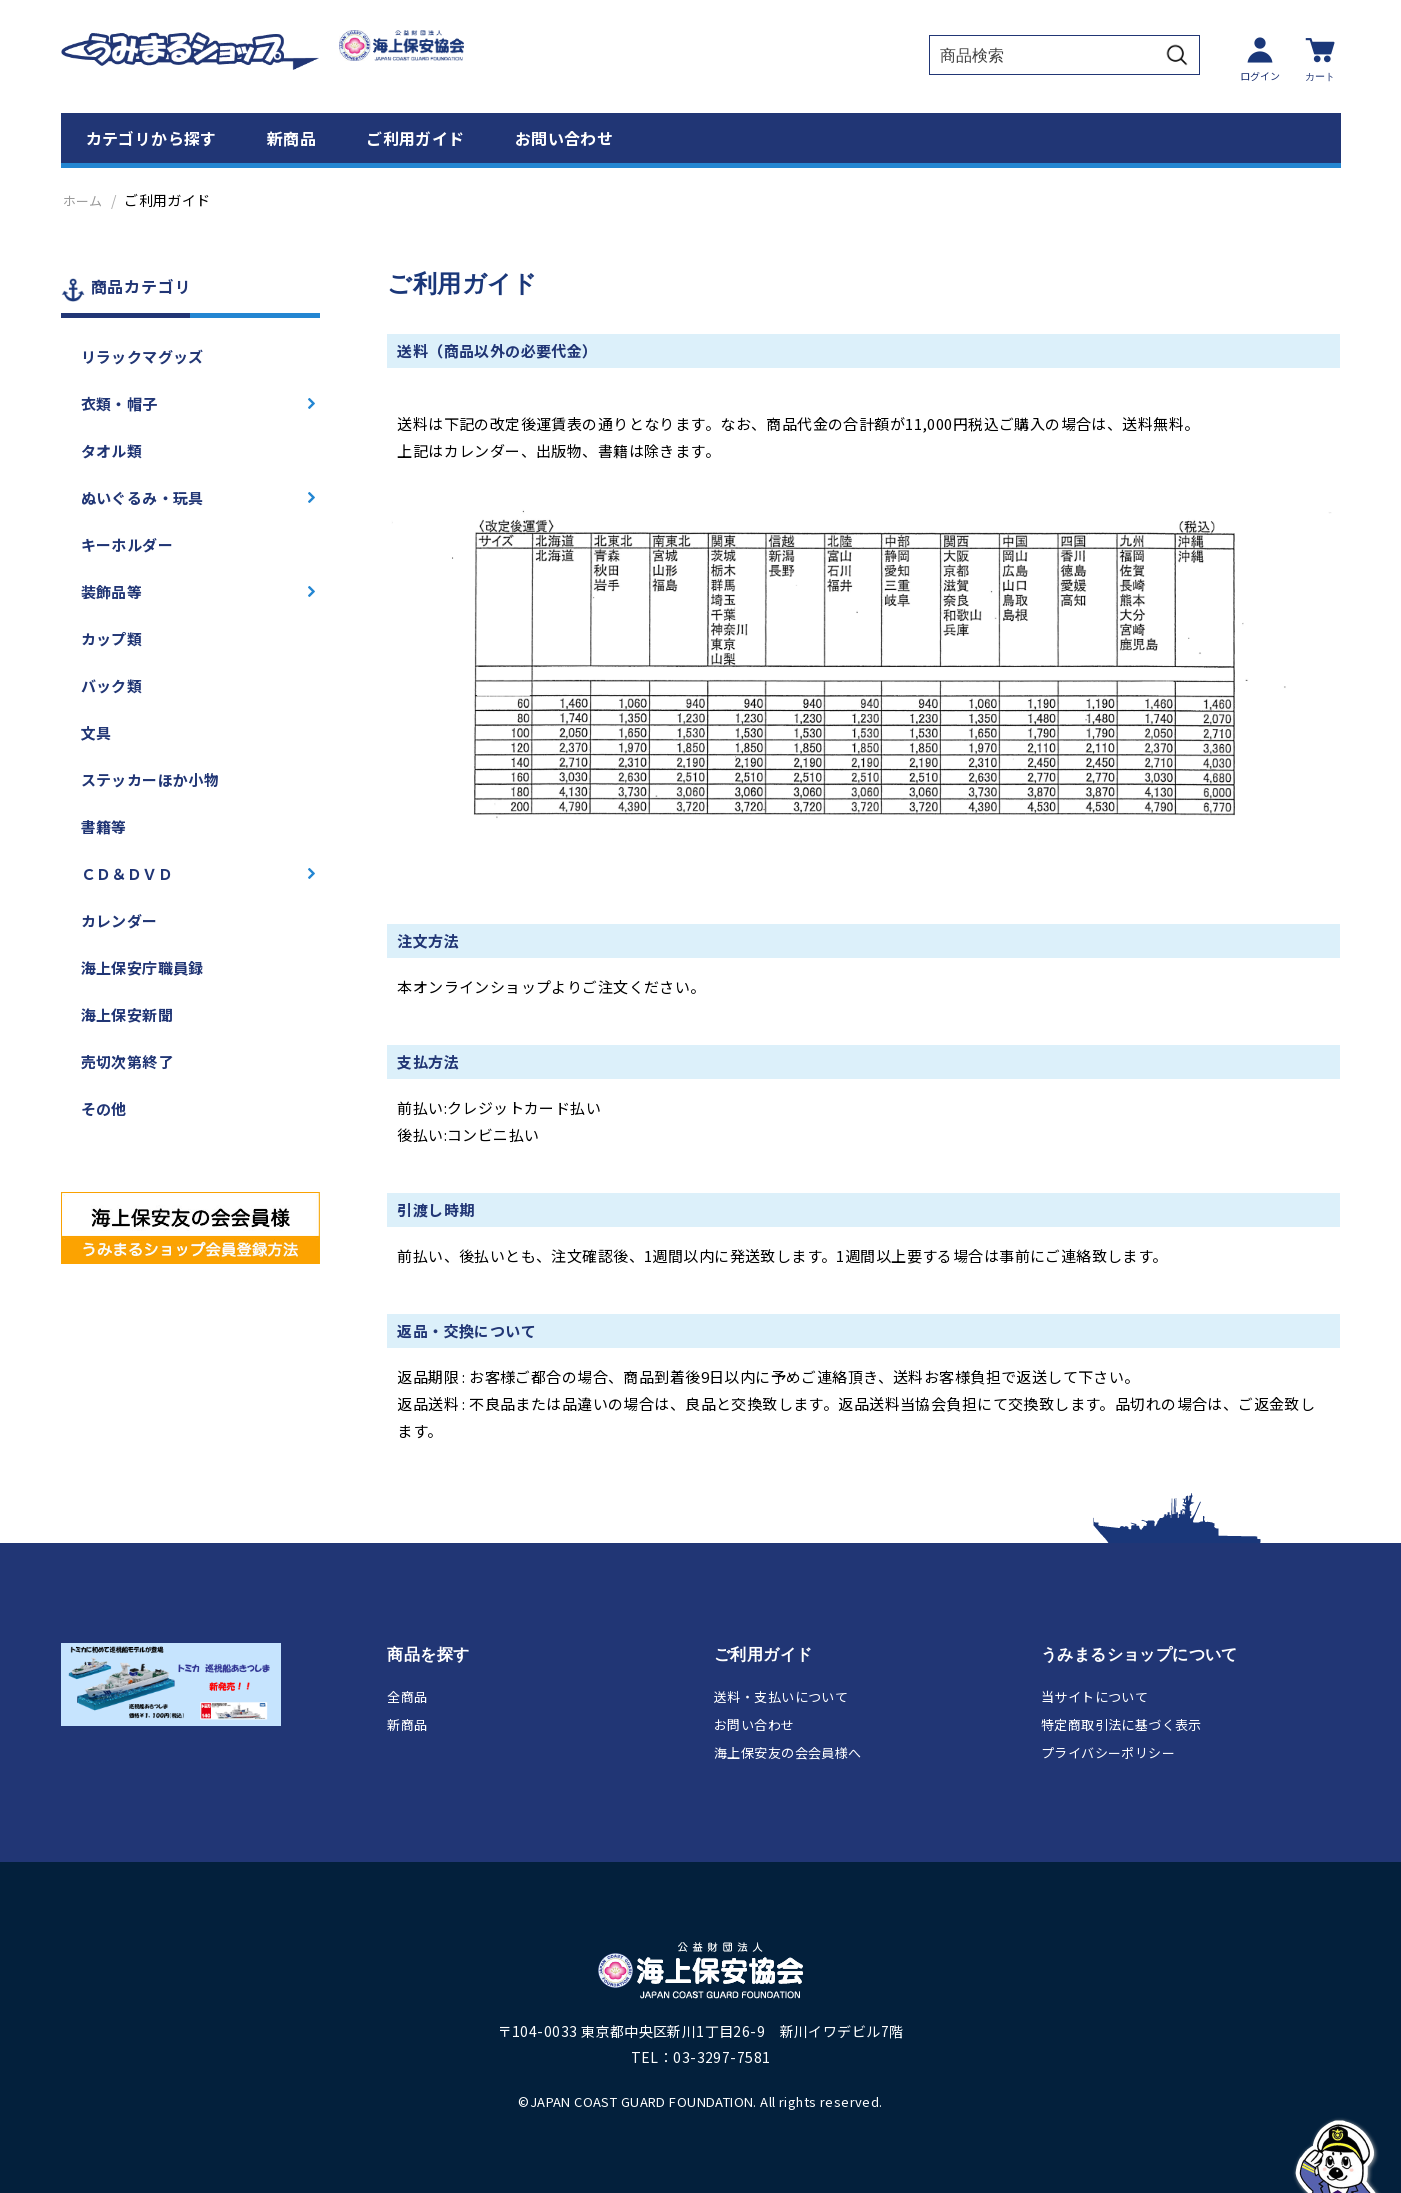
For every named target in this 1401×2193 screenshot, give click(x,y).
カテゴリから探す (151, 138)
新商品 (291, 138)
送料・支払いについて (781, 1696)
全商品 (407, 1696)
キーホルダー (127, 544)
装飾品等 (112, 591)
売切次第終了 (127, 1061)
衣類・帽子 (119, 403)
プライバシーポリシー (1108, 1752)
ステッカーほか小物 (150, 779)
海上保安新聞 (127, 1014)
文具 (96, 732)
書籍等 (104, 826)
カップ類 (112, 638)
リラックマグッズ (142, 356)
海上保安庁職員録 (142, 967)
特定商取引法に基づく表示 (1121, 1724)
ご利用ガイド (415, 138)
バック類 (112, 685)
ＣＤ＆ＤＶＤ (127, 873)
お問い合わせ (564, 138)
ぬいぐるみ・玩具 (142, 497)
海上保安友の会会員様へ (788, 1752)
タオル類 (112, 450)
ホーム (83, 200)
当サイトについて (1094, 1696)
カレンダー (119, 920)
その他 (104, 1108)
